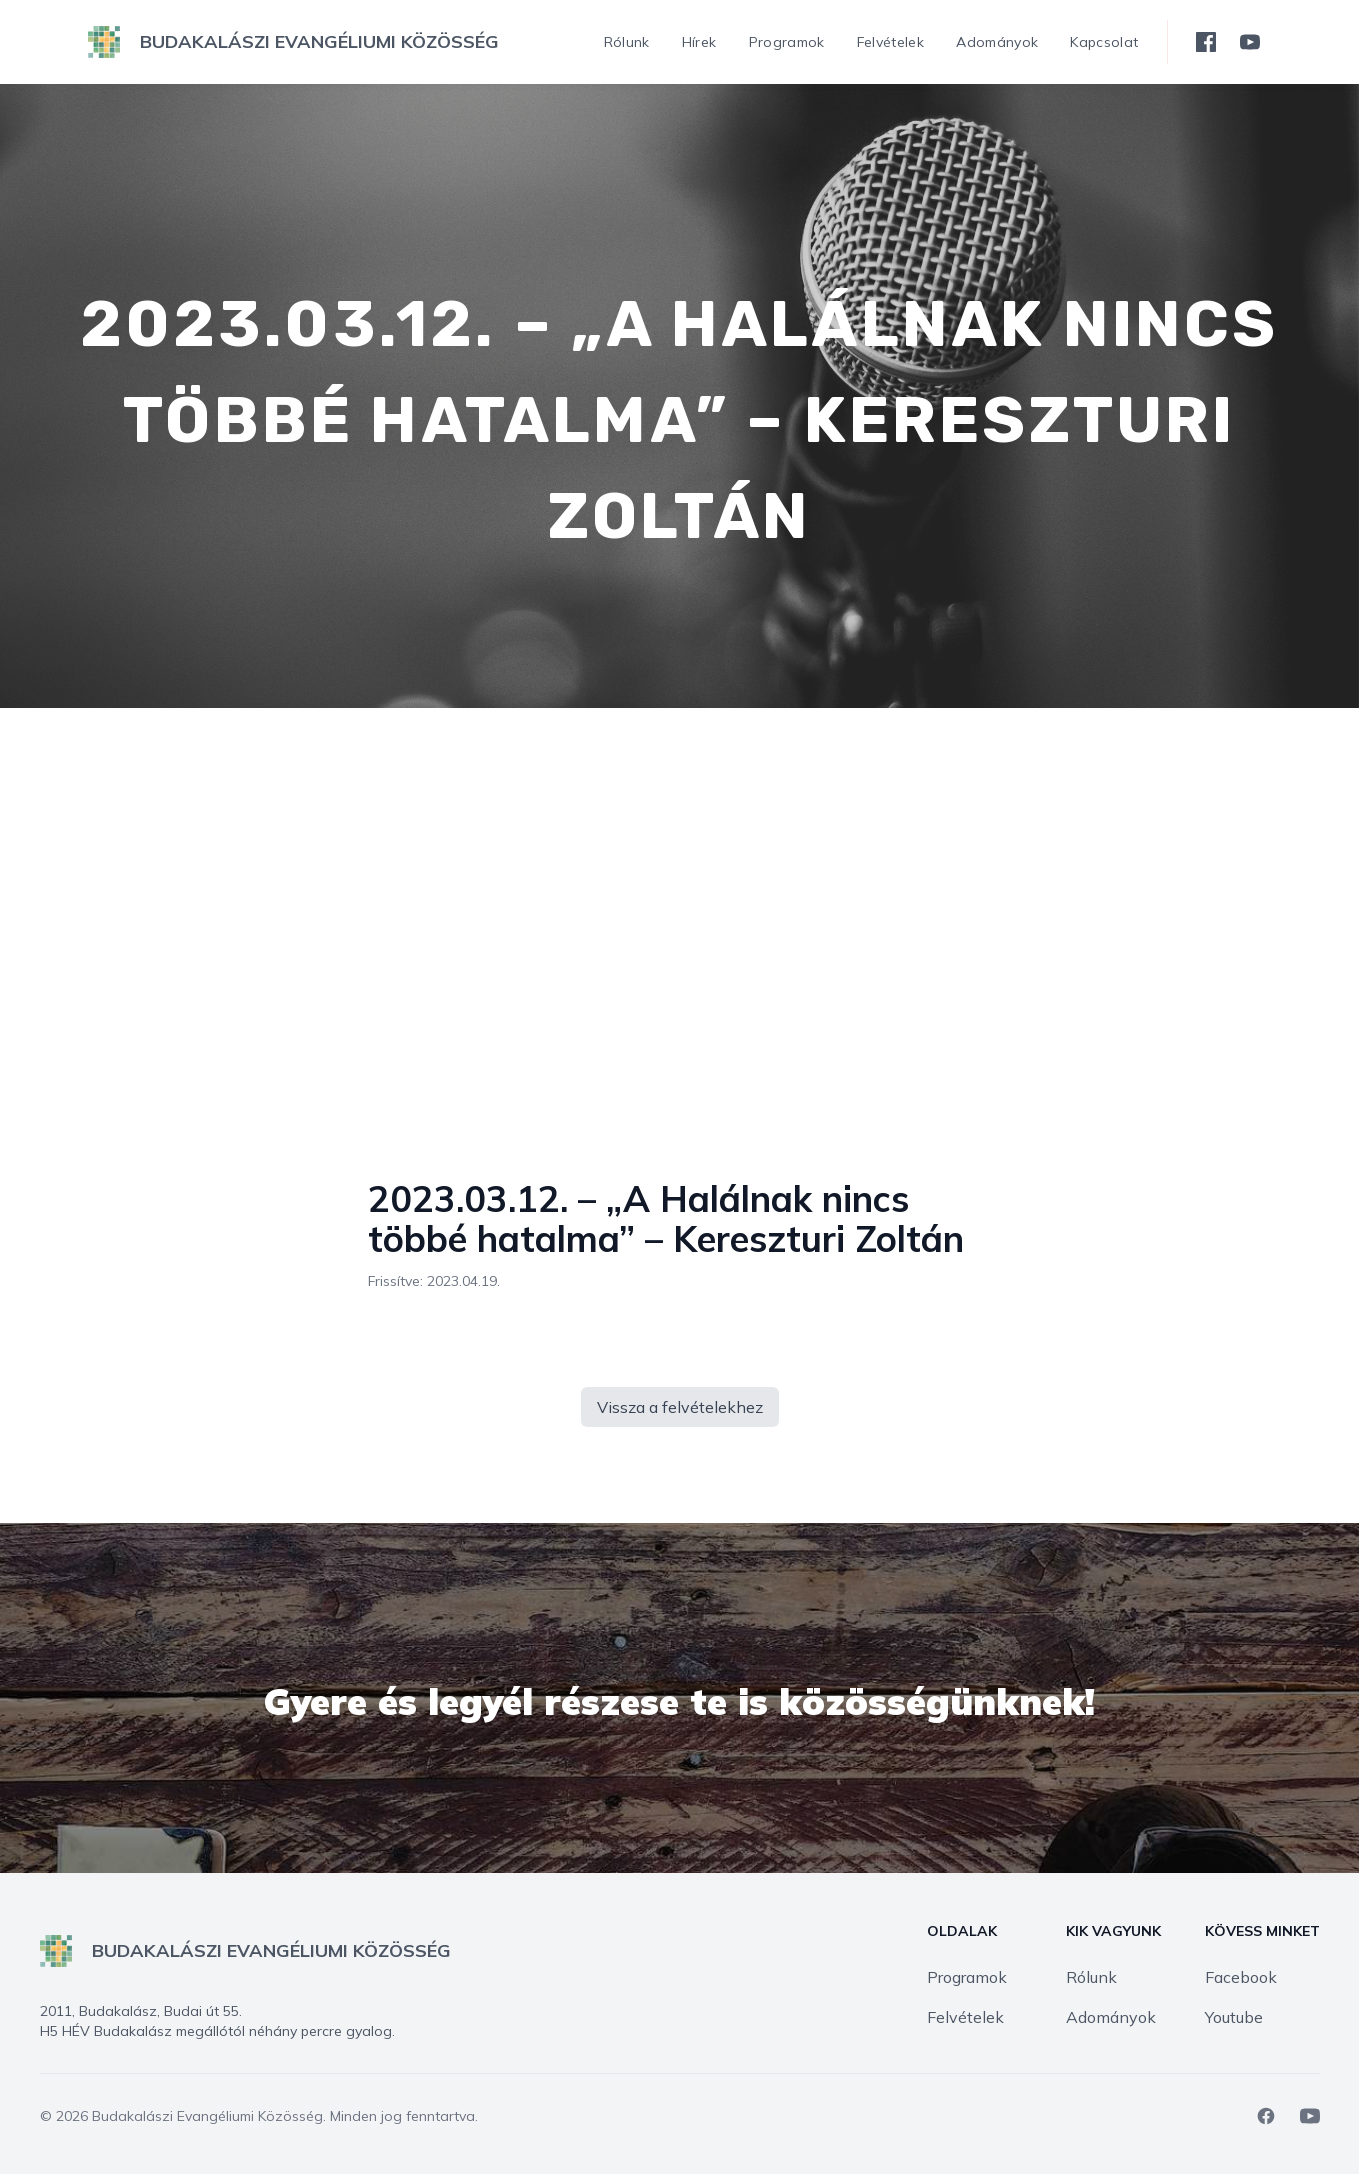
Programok (967, 1977)
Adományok (1111, 2017)
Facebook (1241, 1977)
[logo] (293, 42)
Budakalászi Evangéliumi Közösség (207, 2116)
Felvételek (965, 2017)
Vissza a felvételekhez (680, 1407)
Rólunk (1091, 1977)
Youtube (1234, 2017)
